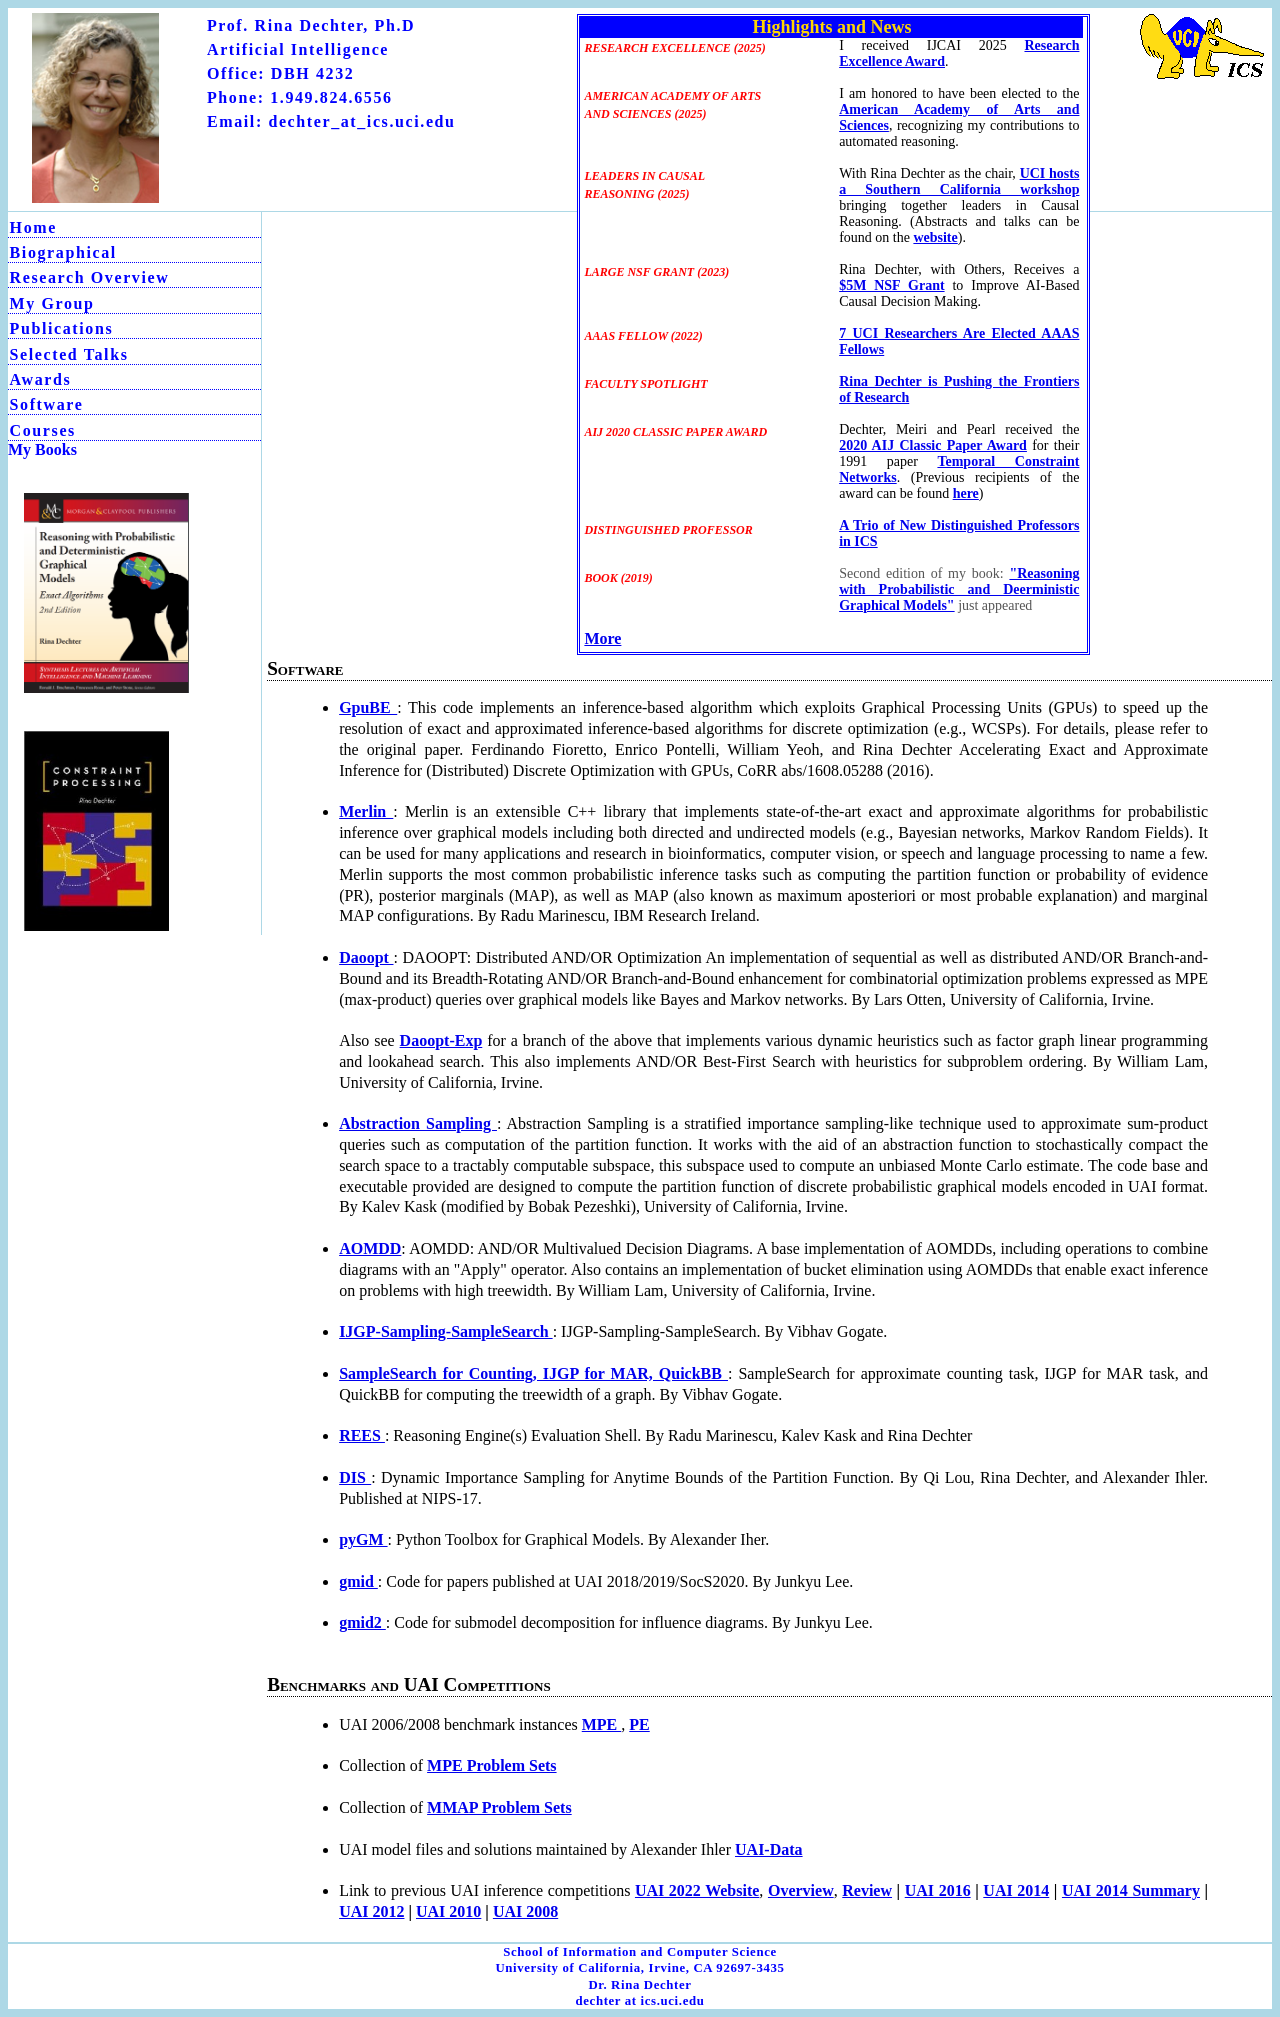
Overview (801, 1890)
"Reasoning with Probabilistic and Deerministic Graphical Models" (959, 589)
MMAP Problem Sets (499, 1807)
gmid (358, 1581)
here (966, 493)
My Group (52, 303)
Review (867, 1890)
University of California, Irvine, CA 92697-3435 (639, 1968)
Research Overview (90, 277)
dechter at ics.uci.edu (639, 2001)
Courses (43, 430)
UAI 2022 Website (697, 1890)
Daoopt (366, 957)
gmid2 (362, 1622)
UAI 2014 (1016, 1890)
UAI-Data (769, 1849)
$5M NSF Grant (891, 285)
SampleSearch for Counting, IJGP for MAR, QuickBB (533, 1373)
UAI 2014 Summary (1131, 1890)
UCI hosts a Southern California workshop (959, 181)
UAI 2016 (938, 1890)
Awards (41, 379)
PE (639, 1724)
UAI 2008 (525, 1911)
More (602, 638)
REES (362, 1435)
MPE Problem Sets (491, 1765)
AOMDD (370, 1248)
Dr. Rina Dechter (639, 1985)
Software (47, 404)
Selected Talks (69, 354)
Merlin (366, 811)
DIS (355, 1477)
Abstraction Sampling (418, 1123)
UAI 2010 (448, 1911)
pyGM (363, 1539)
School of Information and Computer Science (640, 1952)
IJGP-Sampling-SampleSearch (446, 1331)
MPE (602, 1724)
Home (33, 227)
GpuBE (368, 707)
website (935, 237)
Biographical (63, 252)
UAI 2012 (371, 1911)
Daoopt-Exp (441, 1040)
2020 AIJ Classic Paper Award (933, 445)
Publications (62, 328)
